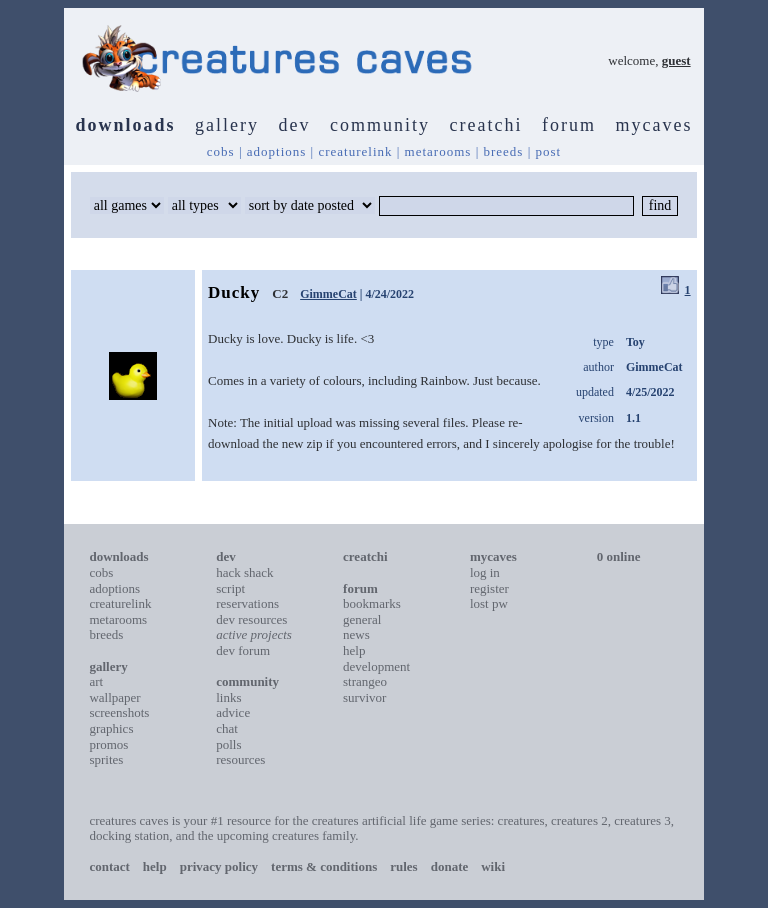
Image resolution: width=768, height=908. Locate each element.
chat (227, 728)
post (549, 151)
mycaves (654, 125)
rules (403, 866)
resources (240, 759)
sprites (106, 759)
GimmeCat (328, 294)
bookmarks (372, 603)
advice (233, 712)
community (380, 125)
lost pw (489, 603)
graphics (111, 728)
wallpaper (114, 697)
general (362, 619)
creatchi (486, 125)
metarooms (438, 151)
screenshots (119, 712)
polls (228, 744)
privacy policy (219, 866)
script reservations (247, 596)
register (489, 588)
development (376, 666)
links (228, 697)
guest (676, 60)
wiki (493, 866)
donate (450, 866)
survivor (364, 697)
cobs (221, 151)
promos (108, 744)
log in (485, 572)
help (354, 650)
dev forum (243, 650)
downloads (126, 125)
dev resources (251, 619)
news (356, 634)
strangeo (365, 681)
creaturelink (355, 151)
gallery (227, 125)
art (96, 681)
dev (295, 125)
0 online (619, 556)
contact (109, 866)
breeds (503, 151)
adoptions (277, 151)
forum (569, 125)
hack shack (244, 572)
